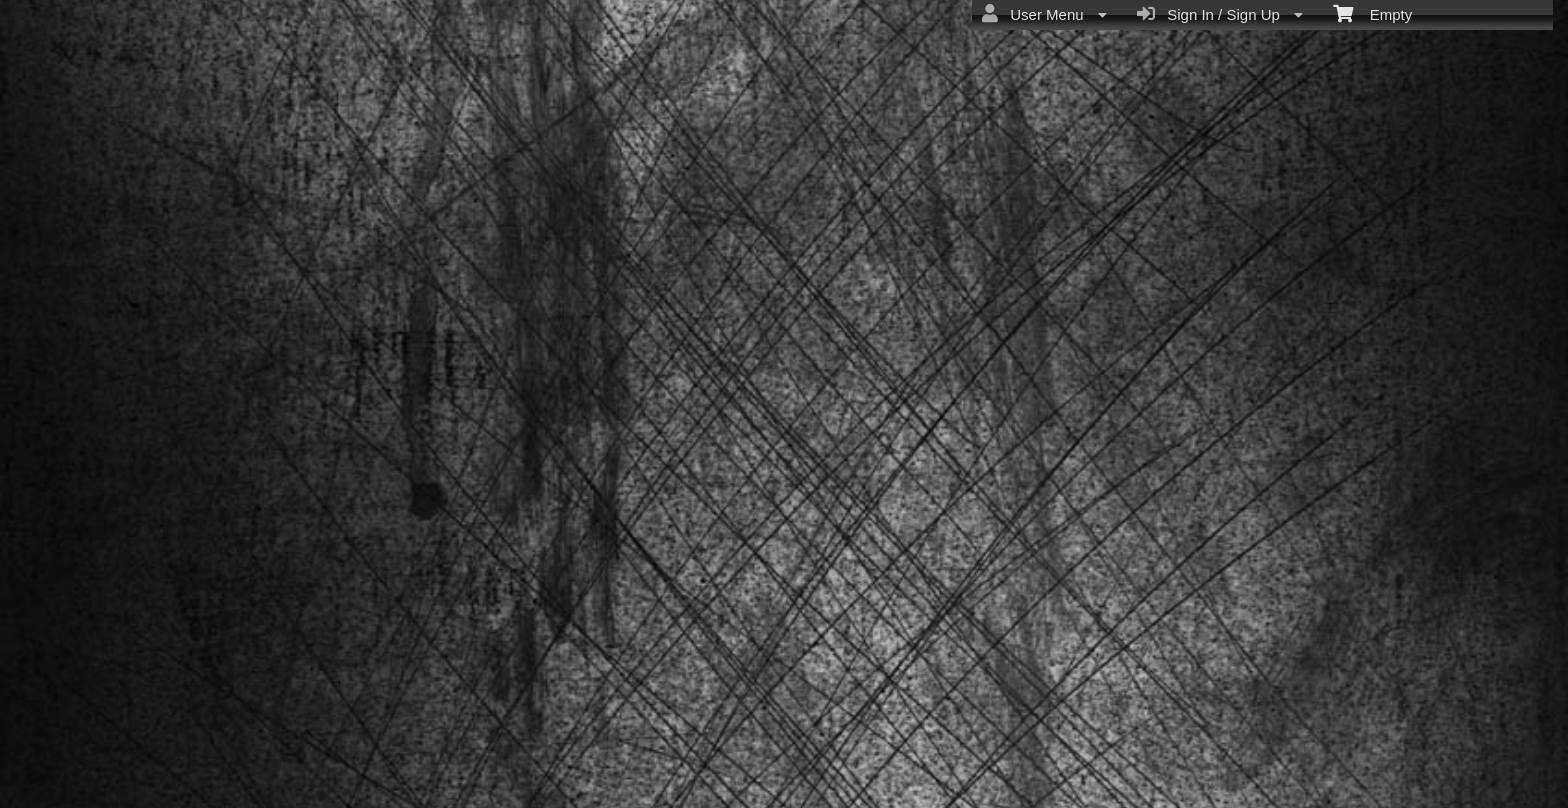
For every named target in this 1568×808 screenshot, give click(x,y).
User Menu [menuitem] (1044, 14)
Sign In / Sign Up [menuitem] (1220, 14)
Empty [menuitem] (1372, 13)
